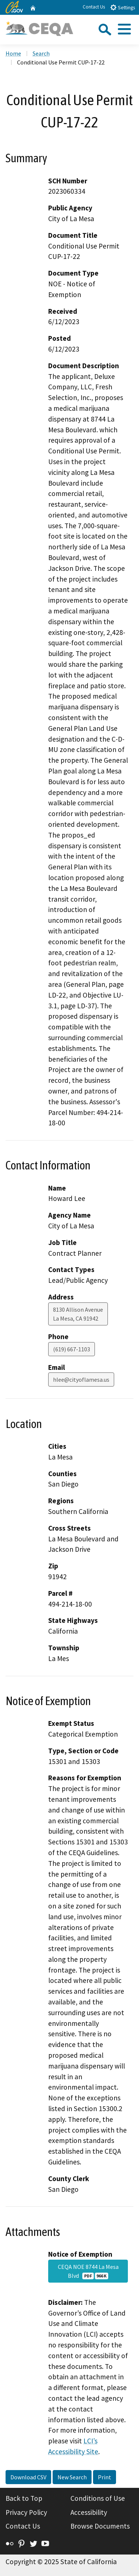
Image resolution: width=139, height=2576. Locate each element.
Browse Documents (100, 2526)
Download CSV (28, 2477)
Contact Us (94, 7)
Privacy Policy (26, 2512)
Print (104, 2477)
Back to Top (24, 2498)
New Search (72, 2477)
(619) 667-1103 (71, 1349)
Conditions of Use (97, 2498)
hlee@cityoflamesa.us (81, 1379)
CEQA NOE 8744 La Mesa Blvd (88, 2271)
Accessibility (88, 2512)
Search (41, 53)
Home (13, 53)
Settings (122, 7)
